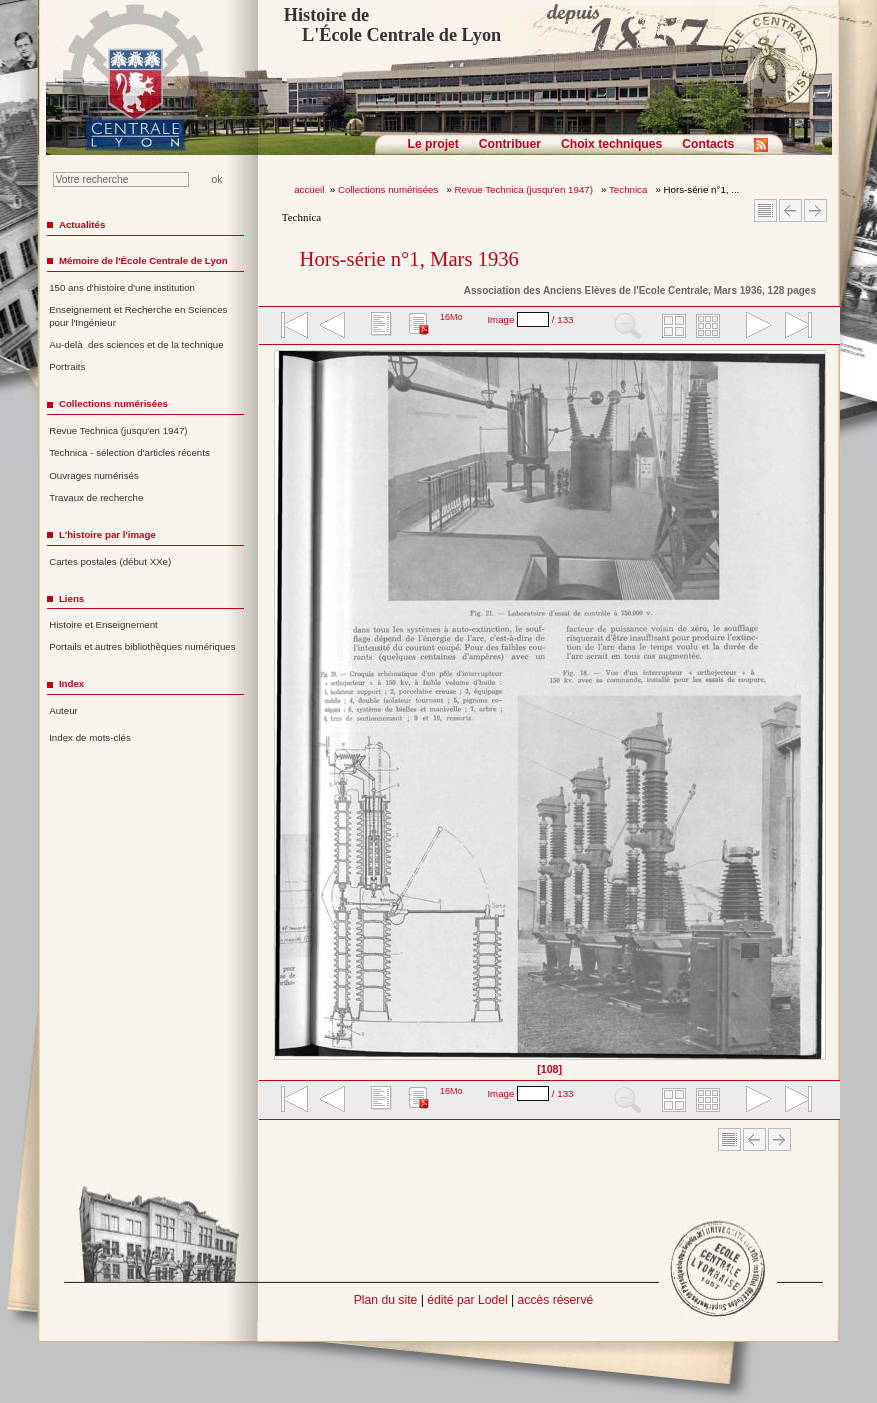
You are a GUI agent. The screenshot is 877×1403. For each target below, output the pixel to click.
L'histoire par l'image (107, 534)
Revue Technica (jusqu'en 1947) (525, 189)
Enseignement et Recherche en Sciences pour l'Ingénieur (138, 316)
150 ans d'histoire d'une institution (122, 287)
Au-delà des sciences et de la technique (136, 344)
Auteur (63, 710)
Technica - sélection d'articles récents (129, 452)
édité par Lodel (467, 1300)
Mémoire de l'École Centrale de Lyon (143, 260)
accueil (309, 189)
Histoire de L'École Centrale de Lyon (392, 25)
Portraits (67, 366)
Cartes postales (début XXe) (110, 561)
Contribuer (510, 144)
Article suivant (815, 210)
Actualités (82, 224)
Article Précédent (790, 210)
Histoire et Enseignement (103, 624)
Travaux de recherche (96, 497)
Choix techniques (611, 144)
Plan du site (386, 1300)
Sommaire (765, 210)
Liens (71, 598)
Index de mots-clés (90, 737)
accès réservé (556, 1300)
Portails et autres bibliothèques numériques (142, 646)
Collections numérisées (389, 189)
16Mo (451, 317)
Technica (629, 189)
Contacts (708, 144)
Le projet (433, 144)
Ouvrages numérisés (94, 475)
